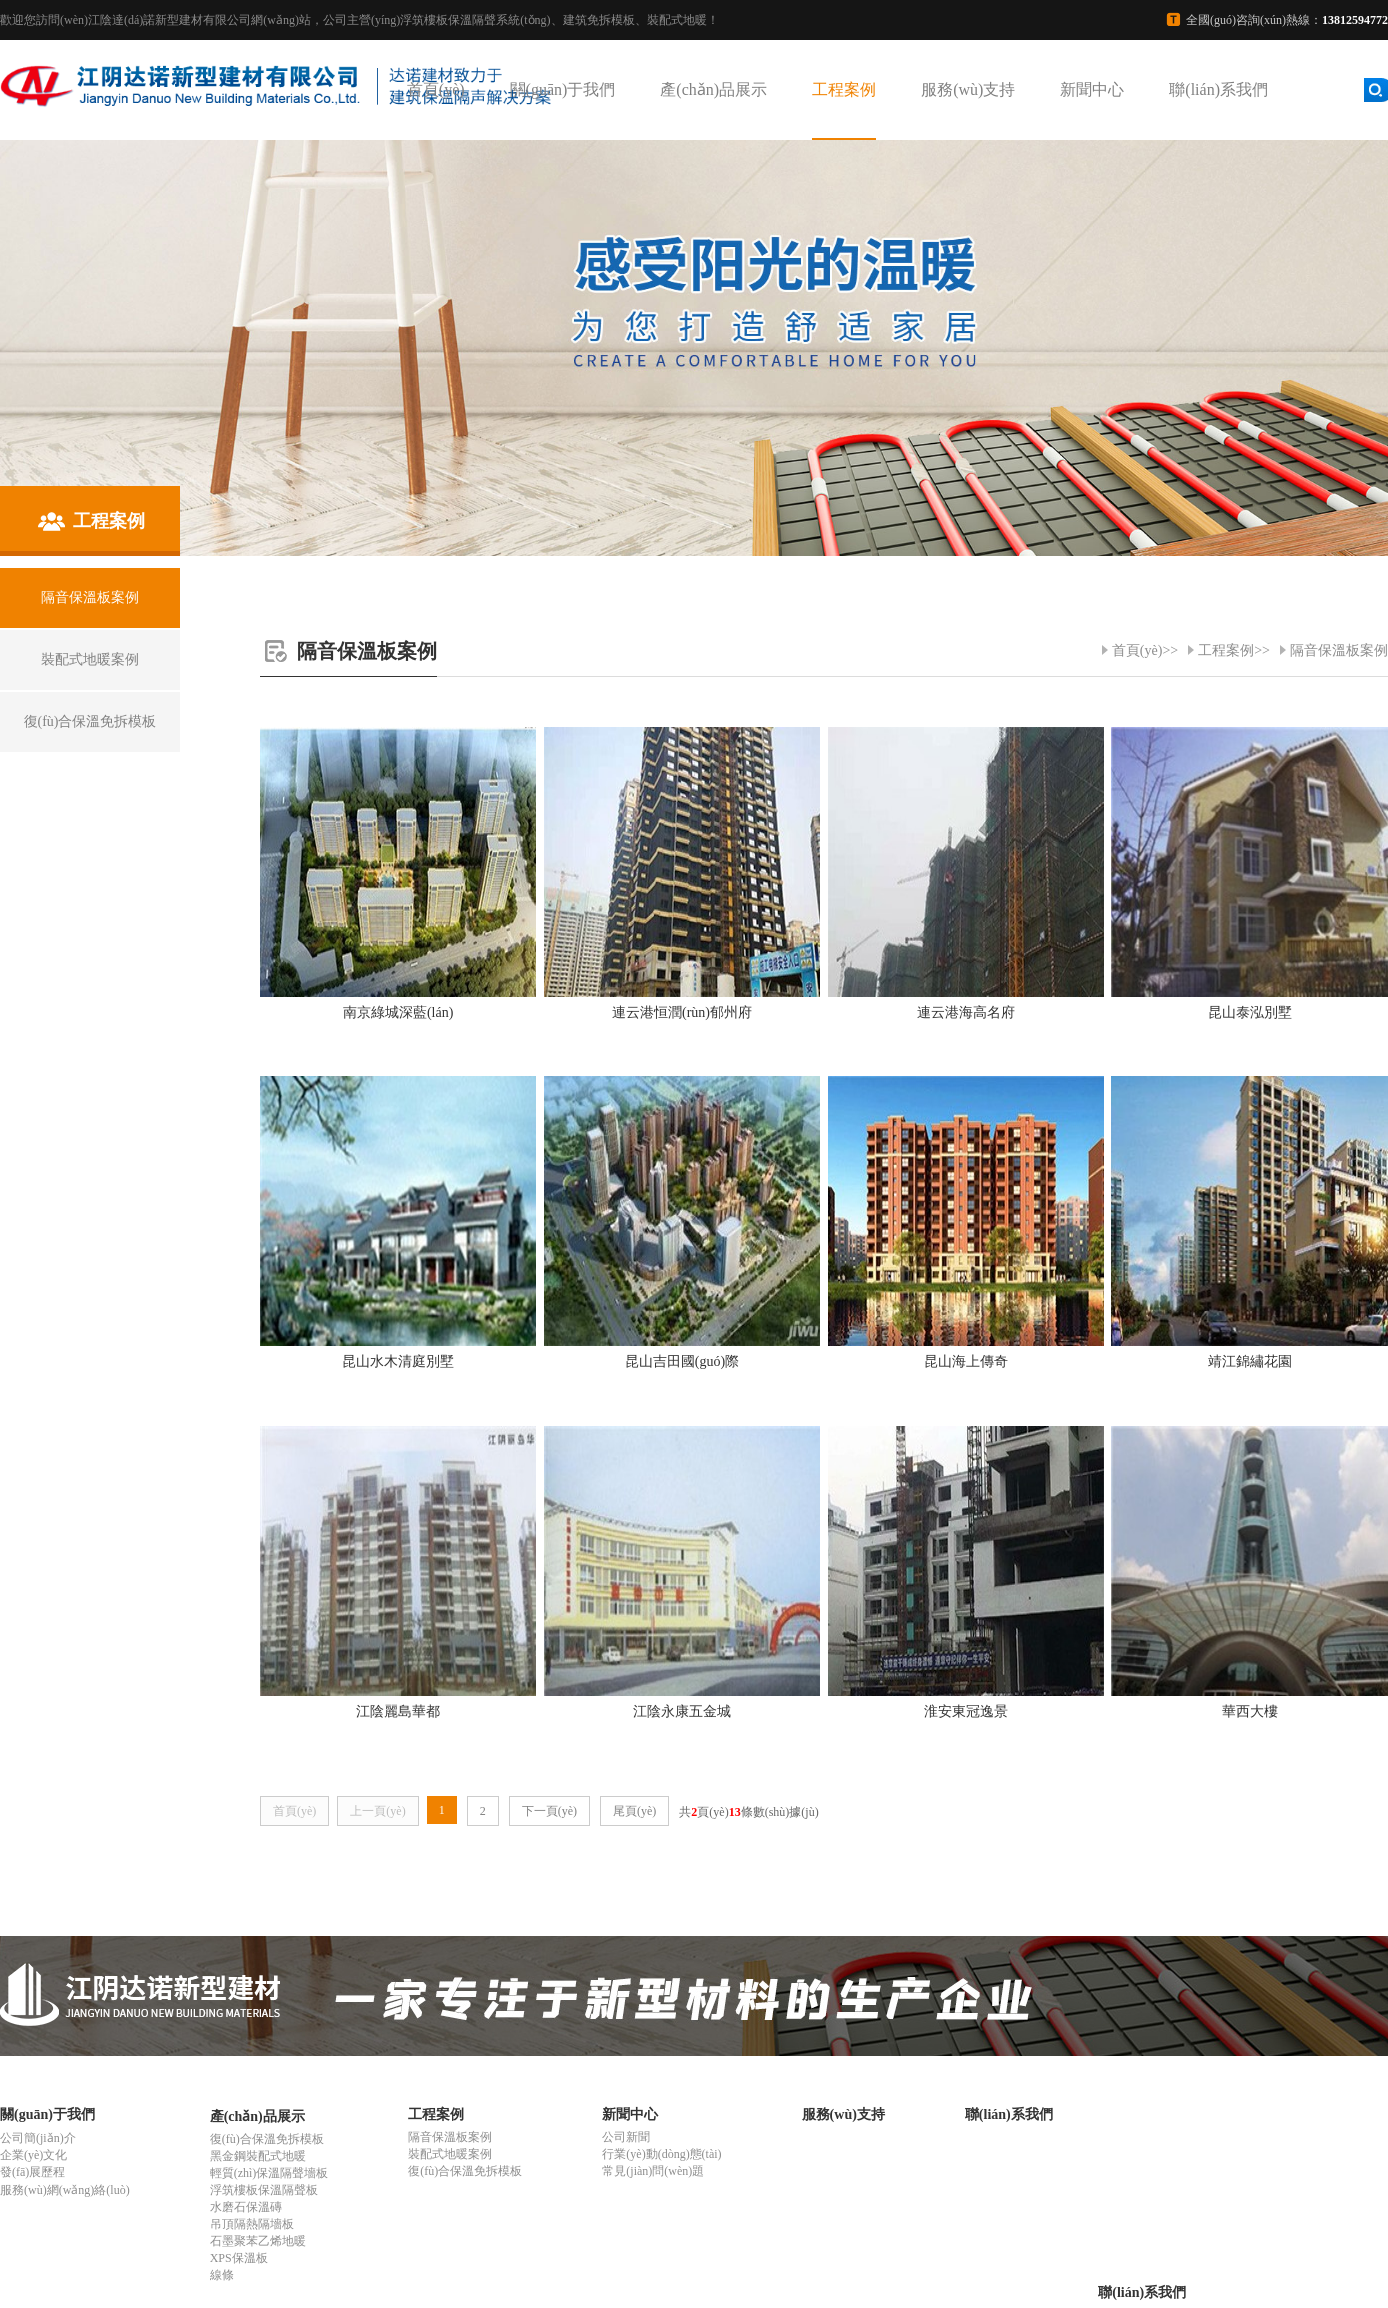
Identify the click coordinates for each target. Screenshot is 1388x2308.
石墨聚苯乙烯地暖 (258, 2241)
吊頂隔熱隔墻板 (252, 2224)
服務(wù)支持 (968, 89)
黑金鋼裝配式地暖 (258, 2156)
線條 (222, 2275)
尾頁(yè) (634, 1811)
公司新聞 (626, 2137)
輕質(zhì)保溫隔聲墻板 (269, 2173)
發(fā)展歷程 (32, 2172)
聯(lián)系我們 (1218, 89)
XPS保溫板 (239, 2258)
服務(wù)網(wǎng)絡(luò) (65, 2190)
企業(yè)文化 (33, 2155)
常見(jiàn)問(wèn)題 (653, 2171)
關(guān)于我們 (563, 89)
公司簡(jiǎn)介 (38, 2138)
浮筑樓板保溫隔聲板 (264, 2190)
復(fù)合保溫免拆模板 (267, 2139)
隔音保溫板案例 (1339, 650)
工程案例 (844, 89)
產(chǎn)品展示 (713, 89)
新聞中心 (1092, 89)
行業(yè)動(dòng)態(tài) (661, 2154)
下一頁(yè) (549, 1811)
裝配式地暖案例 (450, 2154)
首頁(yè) (436, 89)
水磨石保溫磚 (246, 2207)
